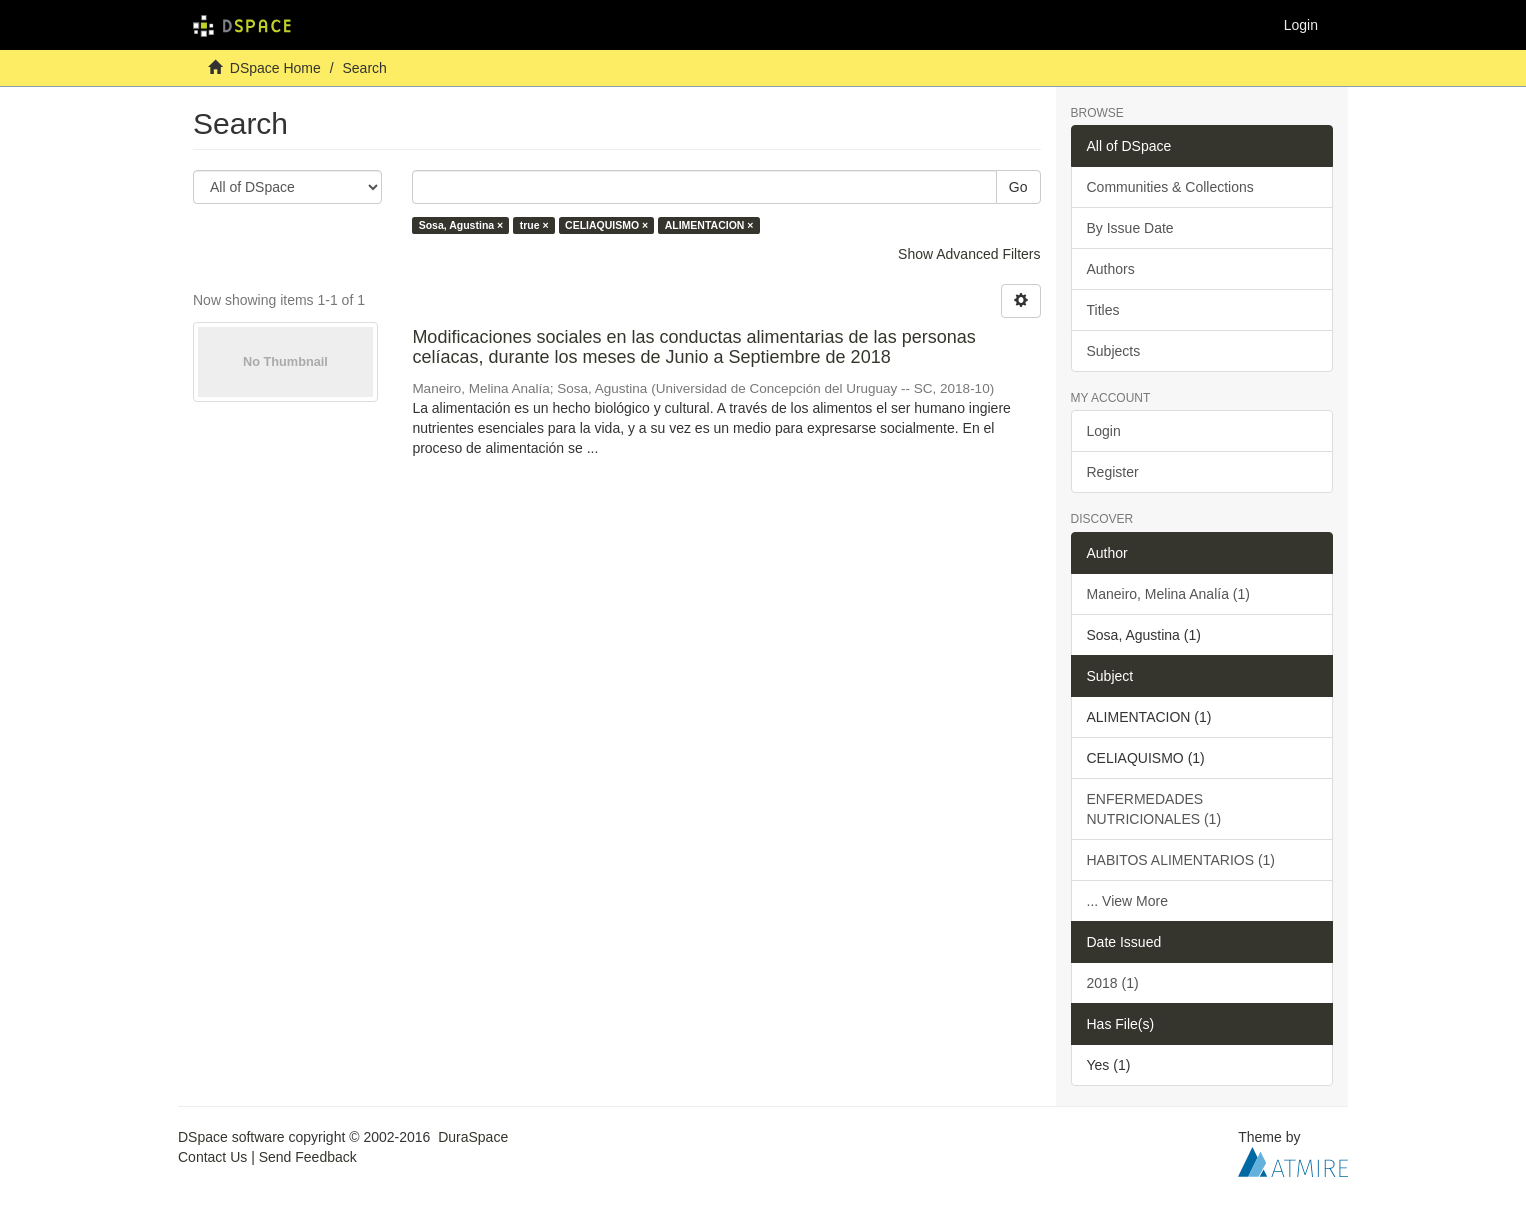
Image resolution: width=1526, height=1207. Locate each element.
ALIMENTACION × (709, 225)
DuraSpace (473, 1137)
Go (1018, 187)
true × (534, 225)
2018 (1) (1113, 983)
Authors (1111, 269)
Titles (1103, 310)
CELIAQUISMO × (606, 225)
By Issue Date (1130, 228)
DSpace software (231, 1137)
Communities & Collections (1170, 187)
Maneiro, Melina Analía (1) (1168, 594)
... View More (1127, 901)
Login (1104, 431)
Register (1113, 472)
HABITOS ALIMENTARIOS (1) (1181, 860)
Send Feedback (308, 1157)
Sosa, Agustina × (461, 225)
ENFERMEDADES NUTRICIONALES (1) (1154, 809)
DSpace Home (275, 68)
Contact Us (212, 1157)
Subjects (1114, 351)
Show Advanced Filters (969, 254)
